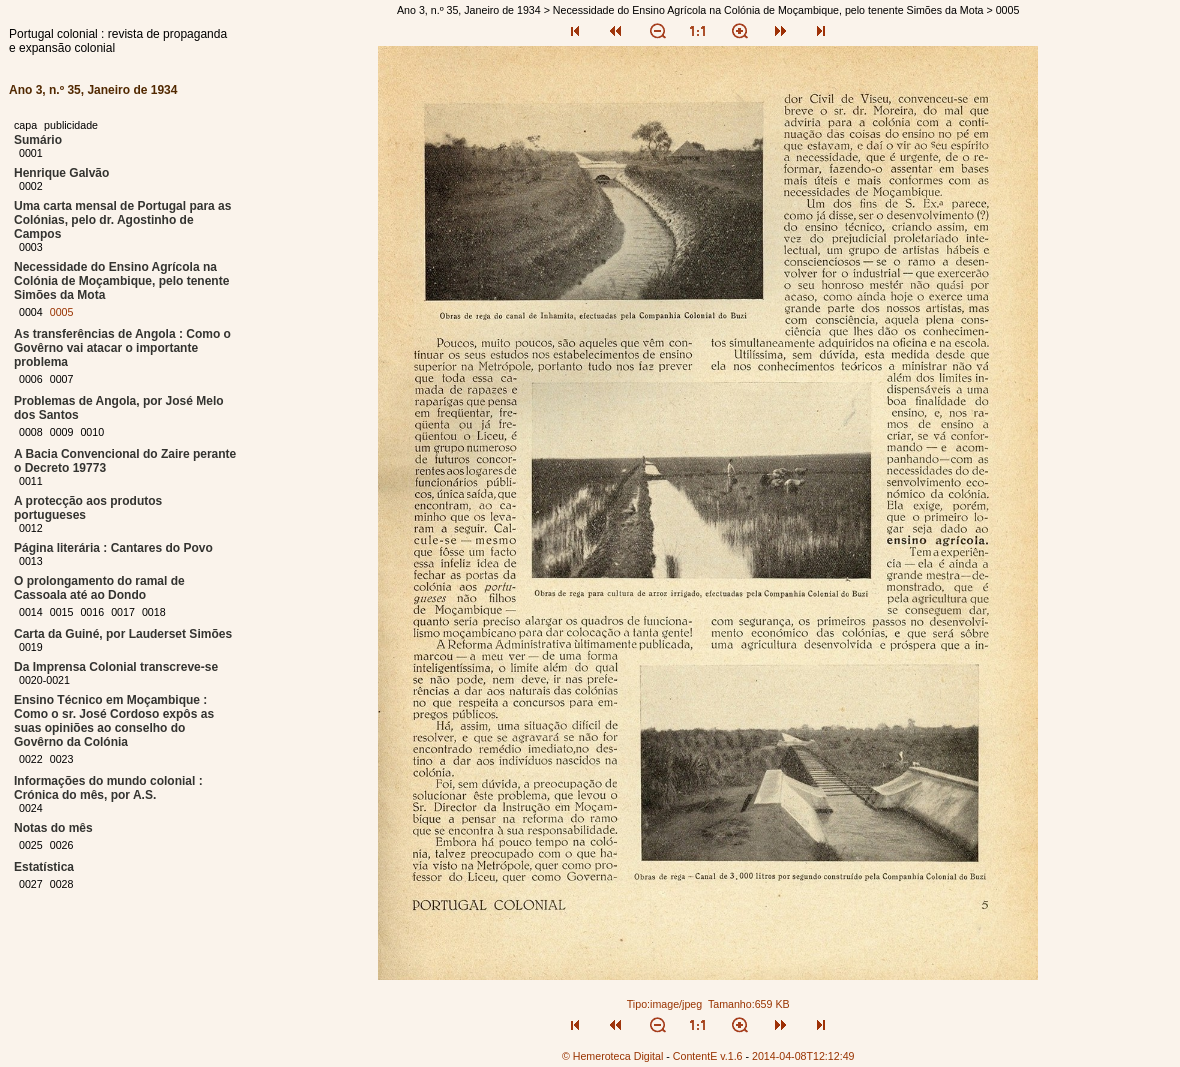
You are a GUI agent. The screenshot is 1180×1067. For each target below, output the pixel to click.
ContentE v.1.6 (708, 1056)
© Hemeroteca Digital (612, 1056)
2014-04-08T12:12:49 (803, 1056)
